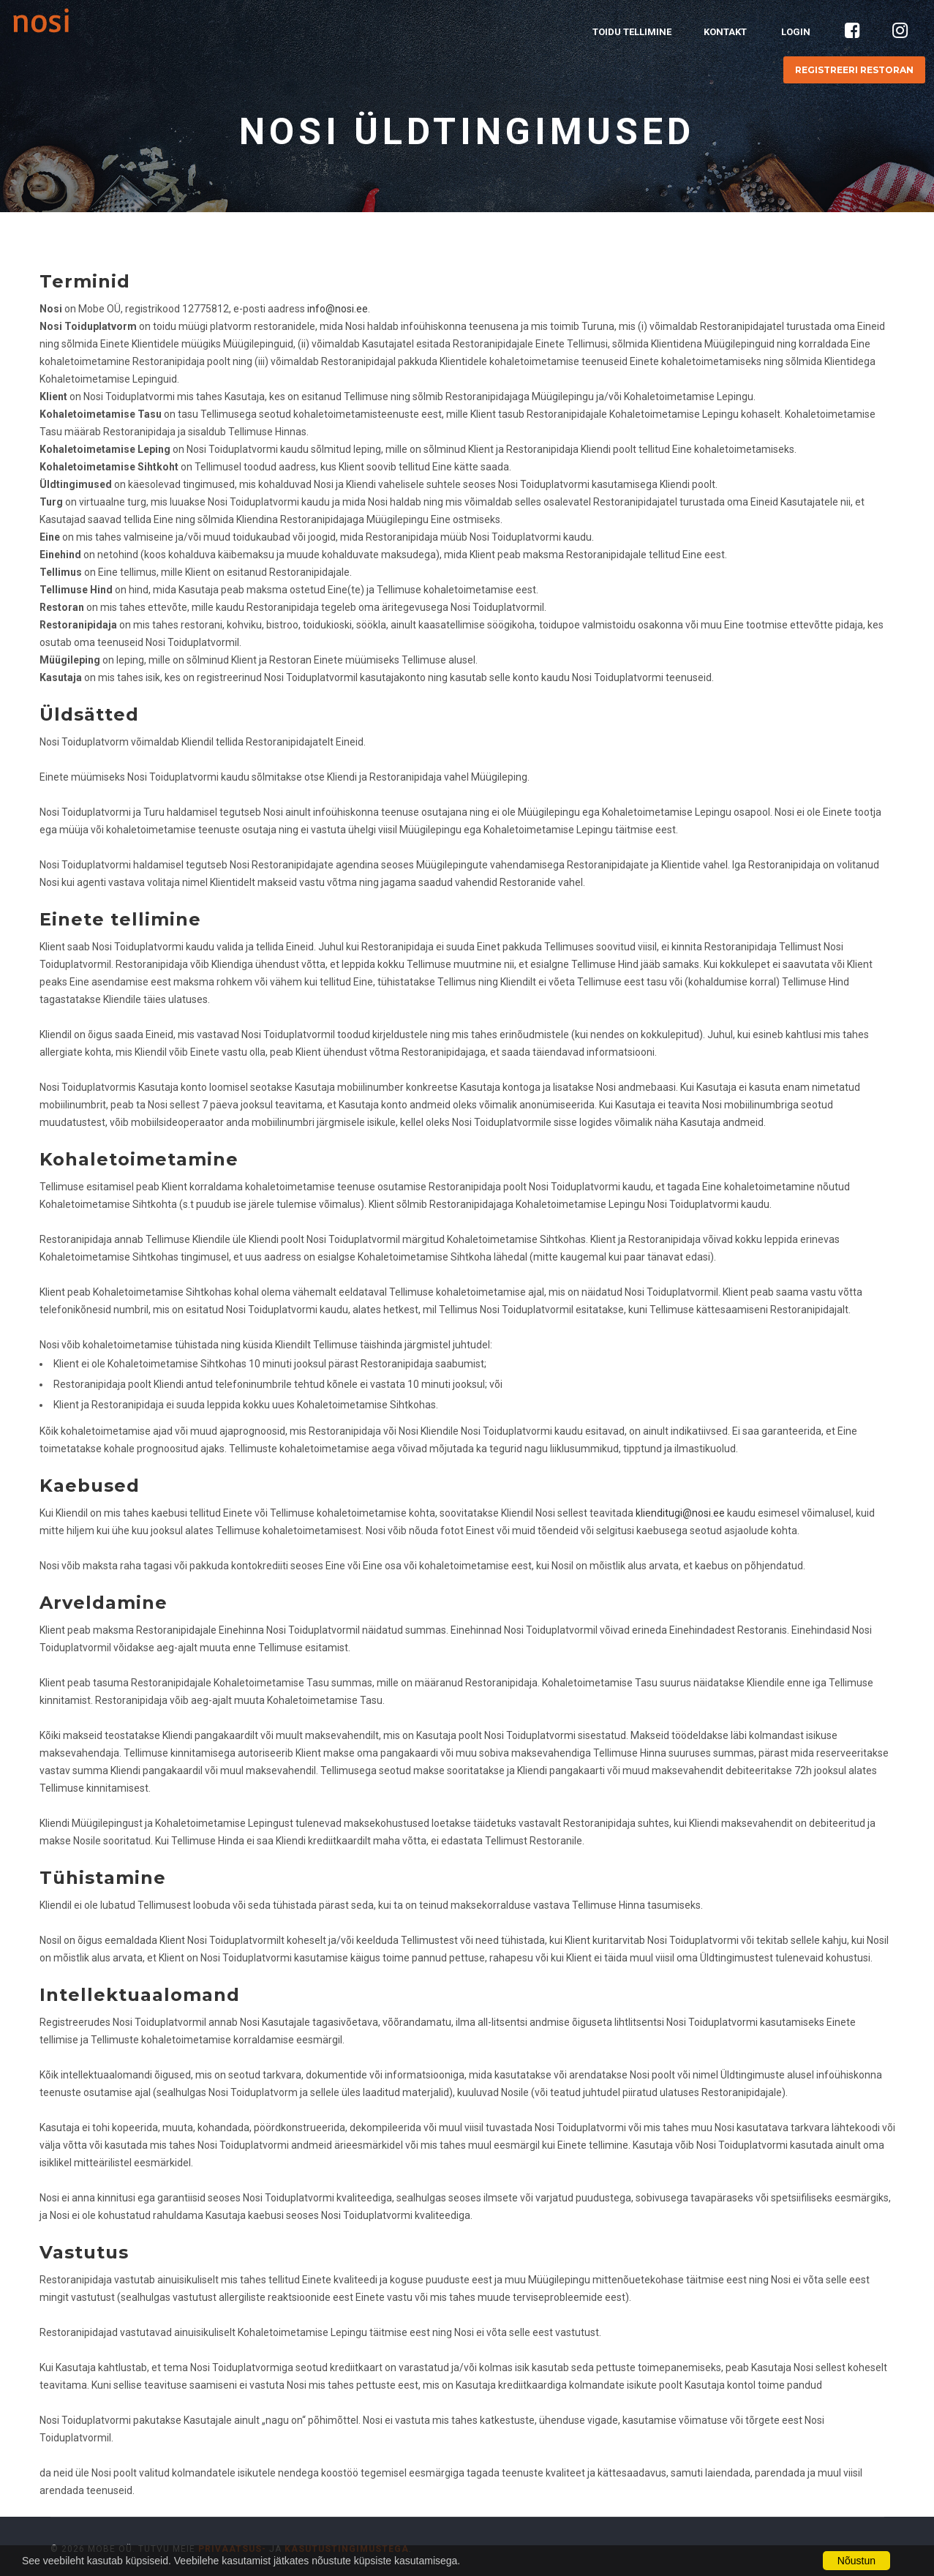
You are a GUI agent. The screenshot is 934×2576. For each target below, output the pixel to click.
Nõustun (856, 2560)
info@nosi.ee (337, 309)
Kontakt (725, 31)
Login (795, 31)
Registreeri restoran (854, 69)
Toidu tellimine (631, 31)
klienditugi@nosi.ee (680, 1513)
